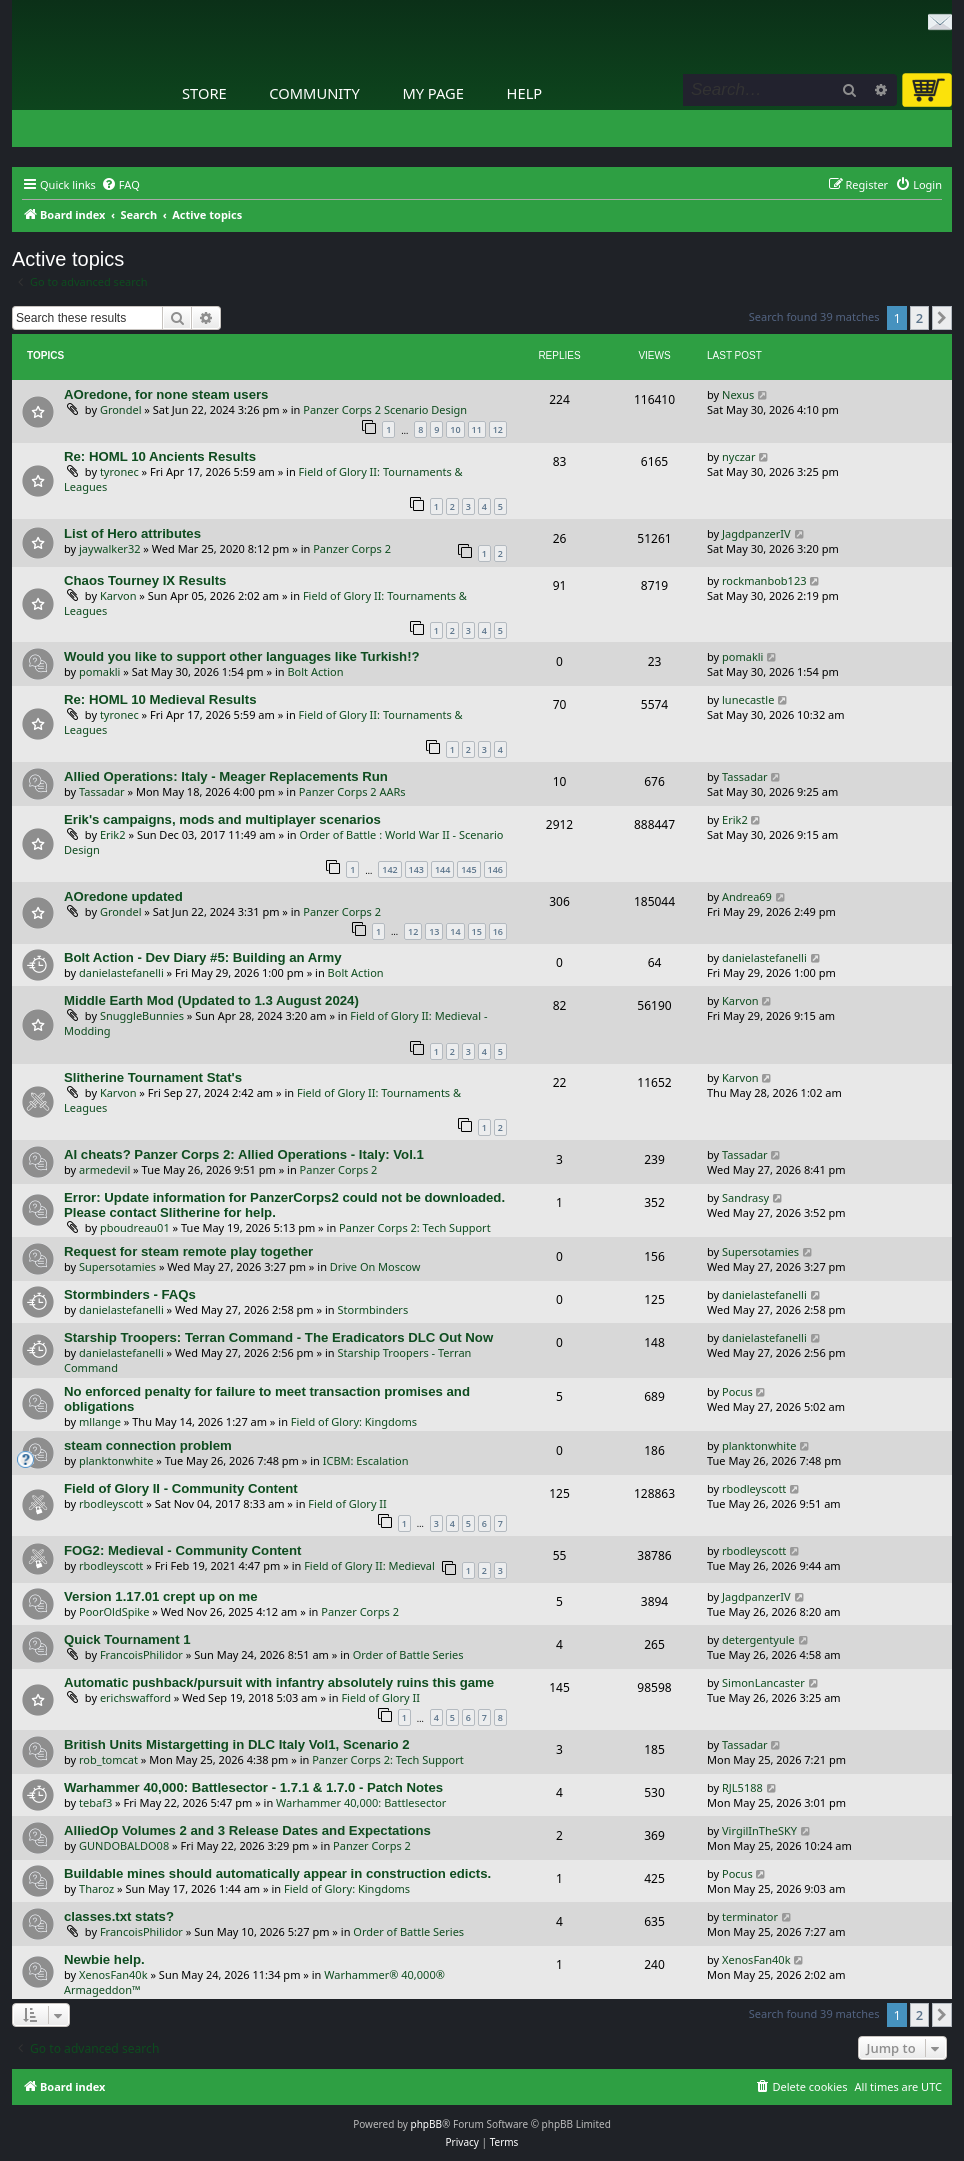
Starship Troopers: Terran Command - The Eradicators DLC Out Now (278, 1337)
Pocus (737, 1391)
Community (314, 93)
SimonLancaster (763, 1682)
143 (416, 869)
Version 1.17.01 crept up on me (161, 1596)
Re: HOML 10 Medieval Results (160, 699)
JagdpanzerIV (756, 533)
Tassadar (102, 791)
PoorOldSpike (114, 1611)
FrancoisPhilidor (141, 1654)
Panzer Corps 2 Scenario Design (385, 409)
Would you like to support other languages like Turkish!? (242, 656)
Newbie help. (104, 1959)
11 (477, 429)
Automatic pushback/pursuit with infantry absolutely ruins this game (279, 1682)
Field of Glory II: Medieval (369, 1565)
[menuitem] (120, 185)
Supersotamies (117, 1266)
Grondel (121, 409)
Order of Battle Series (408, 1654)
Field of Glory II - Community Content (181, 1488)
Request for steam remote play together (188, 1251)
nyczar (739, 456)
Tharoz (96, 1888)
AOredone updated (123, 896)
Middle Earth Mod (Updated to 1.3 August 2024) (211, 1000)
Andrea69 (747, 896)
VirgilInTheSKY (759, 1830)
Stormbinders (373, 1309)
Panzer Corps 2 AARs (352, 791)
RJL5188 (742, 1787)
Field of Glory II (347, 1503)
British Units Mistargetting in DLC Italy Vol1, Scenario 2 (237, 1744)
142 (389, 869)
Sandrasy (745, 1197)
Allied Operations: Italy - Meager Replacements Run (226, 776)
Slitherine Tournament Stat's (153, 1077)
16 (498, 931)
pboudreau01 (135, 1227)
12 (498, 429)
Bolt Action (315, 671)
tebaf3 (95, 1802)
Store (204, 93)
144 (442, 869)
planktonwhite (116, 1460)
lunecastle (748, 699)
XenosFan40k (113, 1974)
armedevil (104, 1169)
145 (468, 869)
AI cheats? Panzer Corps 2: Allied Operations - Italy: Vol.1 (244, 1154)
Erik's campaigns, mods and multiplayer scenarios (222, 819)
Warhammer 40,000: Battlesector (361, 1802)
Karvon (118, 595)
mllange (100, 1421)
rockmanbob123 (764, 580)
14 (455, 931)
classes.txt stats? (119, 1916)
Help (525, 93)
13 (434, 931)
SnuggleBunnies (142, 1015)
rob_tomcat (108, 1759)
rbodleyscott (111, 1503)
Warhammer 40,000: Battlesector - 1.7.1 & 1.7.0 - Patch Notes (253, 1787)
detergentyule (758, 1639)
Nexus (738, 394)
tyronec (119, 471)
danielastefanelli (121, 972)
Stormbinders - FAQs (130, 1294)
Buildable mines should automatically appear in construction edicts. (277, 1873)
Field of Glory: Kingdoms (354, 1421)
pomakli (99, 671)
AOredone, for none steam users (166, 394)
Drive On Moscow (375, 1266)
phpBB (426, 2124)
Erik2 (113, 834)
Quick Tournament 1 (127, 1639)
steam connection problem (148, 1445)
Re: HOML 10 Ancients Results (160, 456)
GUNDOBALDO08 (124, 1845)
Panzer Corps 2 (352, 548)
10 (455, 429)
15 (477, 931)
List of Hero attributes (132, 533)
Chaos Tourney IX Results (145, 580)
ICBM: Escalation (366, 1460)
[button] (942, 318)
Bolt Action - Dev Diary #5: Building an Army (202, 957)
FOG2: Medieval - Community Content (182, 1550)
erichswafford (135, 1697)
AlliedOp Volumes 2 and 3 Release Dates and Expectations (247, 1830)
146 (495, 869)
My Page (433, 93)
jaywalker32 (109, 548)
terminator (750, 1916)
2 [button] (919, 318)
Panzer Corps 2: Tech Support (415, 1227)
